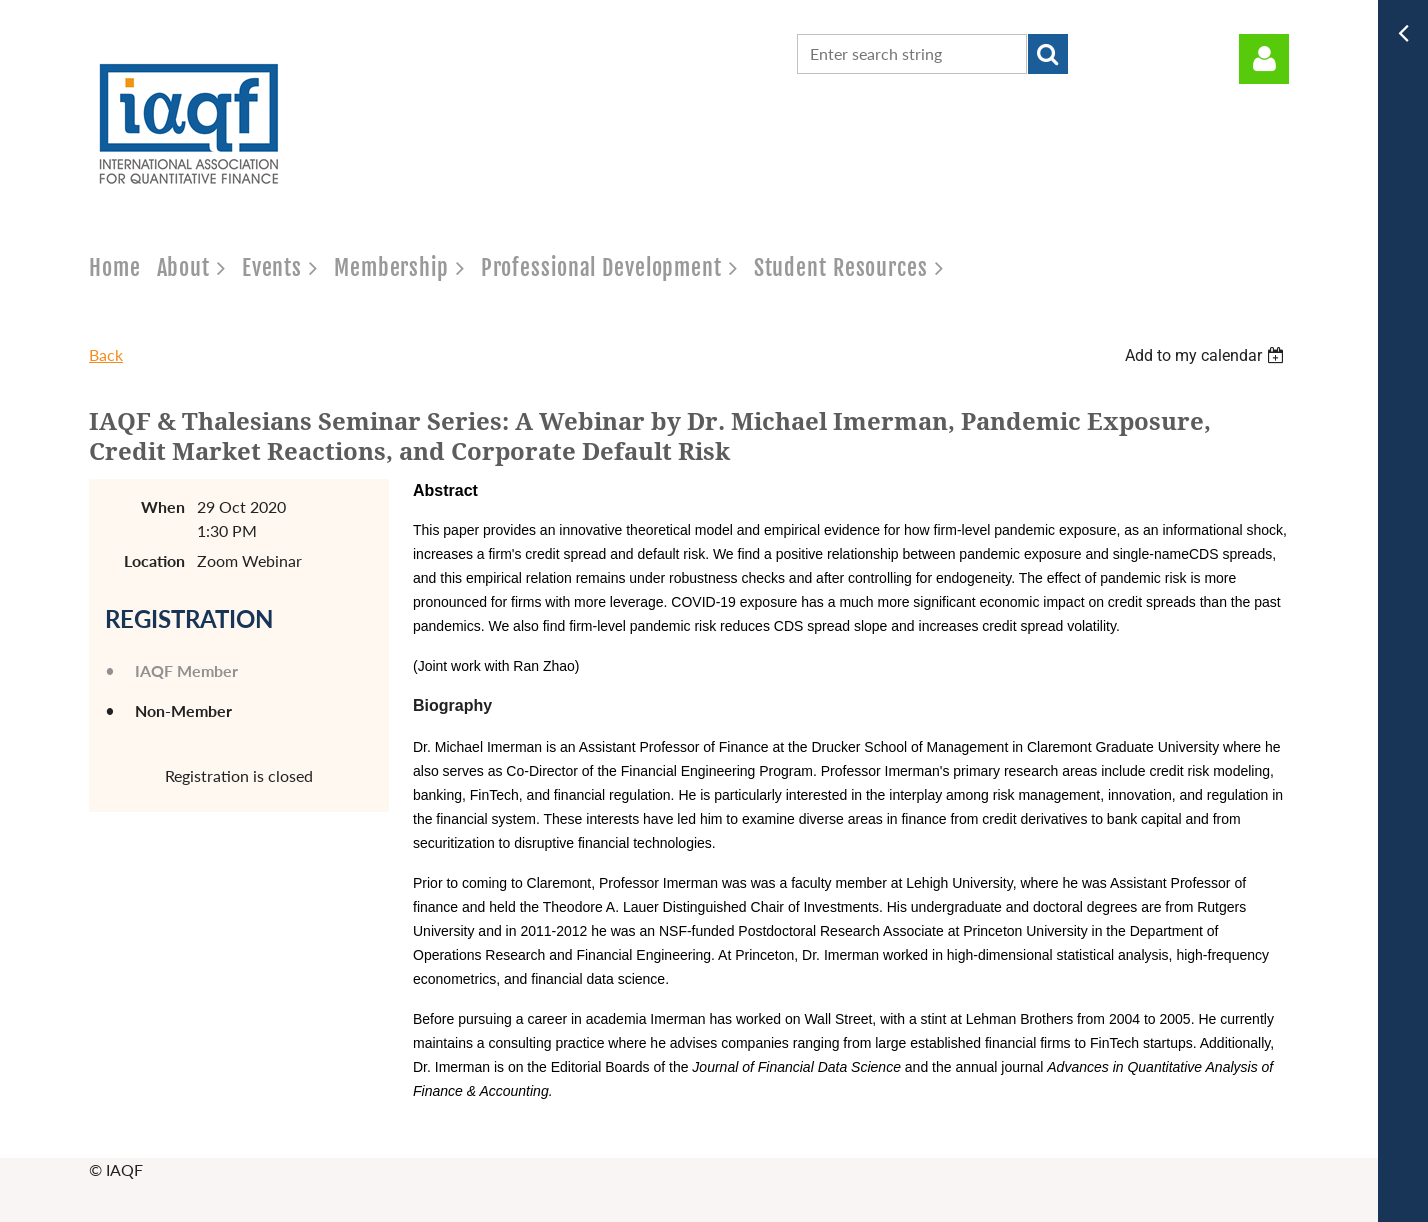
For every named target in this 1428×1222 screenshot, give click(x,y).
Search (1048, 54)
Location (154, 560)
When (163, 506)
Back (106, 354)
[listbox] (1207, 355)
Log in (1264, 59)
